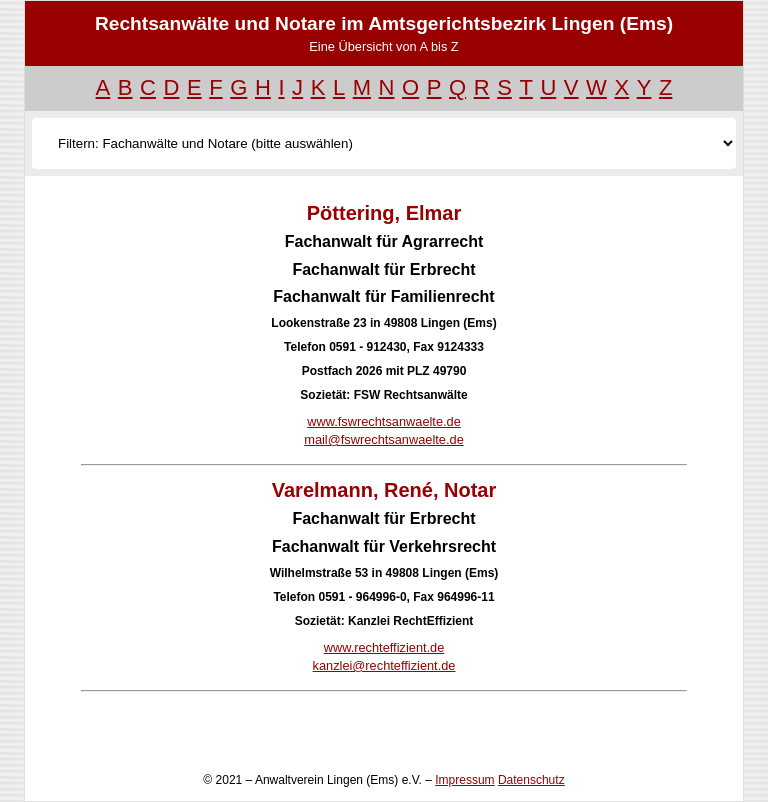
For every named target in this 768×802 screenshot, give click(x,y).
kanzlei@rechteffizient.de (384, 665)
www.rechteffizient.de (384, 647)
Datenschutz (531, 780)
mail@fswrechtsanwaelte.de (384, 439)
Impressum (464, 780)
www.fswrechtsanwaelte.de (384, 421)
